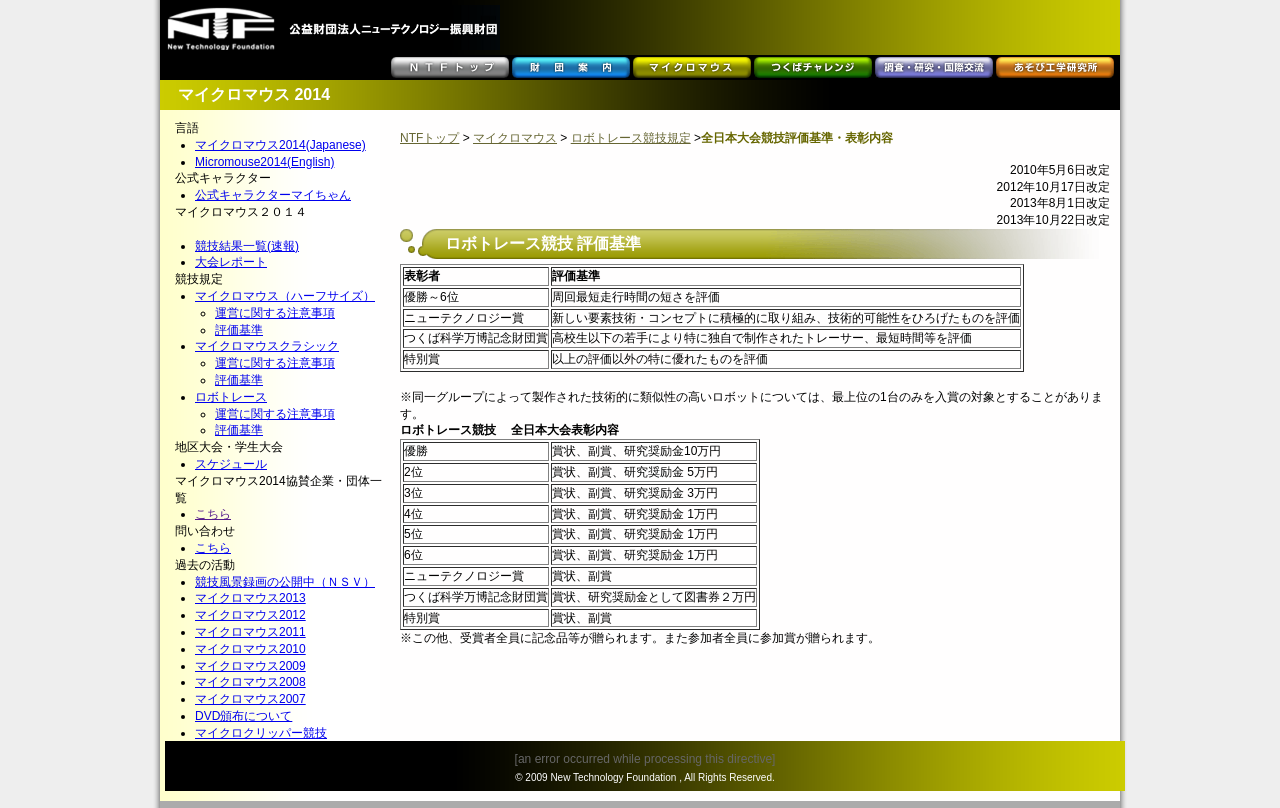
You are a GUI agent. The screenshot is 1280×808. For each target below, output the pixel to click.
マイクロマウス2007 (250, 699)
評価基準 (239, 330)
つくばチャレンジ (813, 67)
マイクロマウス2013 (250, 598)
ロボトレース (231, 397)
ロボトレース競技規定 (631, 138)
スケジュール (231, 464)
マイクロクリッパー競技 (261, 733)
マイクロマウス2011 (250, 632)
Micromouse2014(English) (264, 162)
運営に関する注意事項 (275, 313)
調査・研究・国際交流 (934, 67)
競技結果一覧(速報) (247, 246)
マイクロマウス (692, 67)
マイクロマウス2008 (250, 682)
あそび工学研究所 (1055, 67)
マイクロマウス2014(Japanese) (280, 145)
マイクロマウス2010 (250, 649)
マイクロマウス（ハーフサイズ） (285, 296)
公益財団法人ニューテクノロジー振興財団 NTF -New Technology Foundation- (332, 27)
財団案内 (571, 67)
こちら (213, 514)
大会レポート (231, 262)
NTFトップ (429, 138)
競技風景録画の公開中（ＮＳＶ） (285, 582)
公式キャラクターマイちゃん (273, 195)
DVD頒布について (243, 716)
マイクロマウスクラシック (267, 346)
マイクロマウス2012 (250, 615)
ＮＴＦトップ (450, 67)
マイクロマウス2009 (250, 666)
